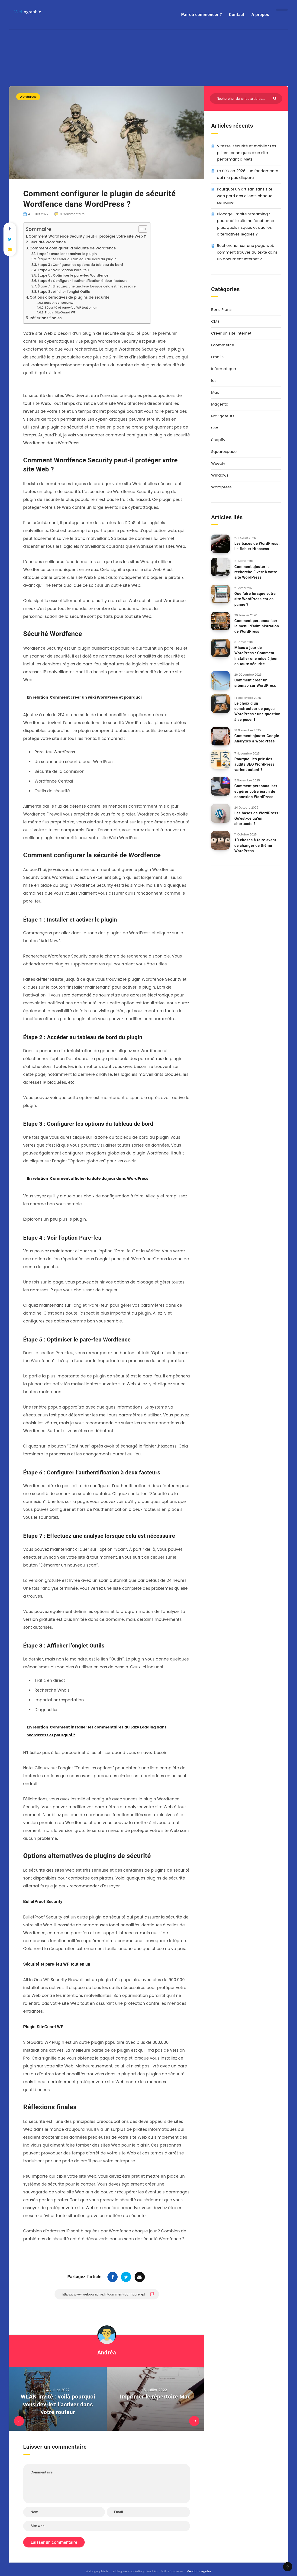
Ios (213, 338)
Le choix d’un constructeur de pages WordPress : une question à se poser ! (257, 668)
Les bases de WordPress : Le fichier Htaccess (257, 503)
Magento (219, 361)
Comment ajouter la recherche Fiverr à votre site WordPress (255, 529)
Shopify (218, 397)
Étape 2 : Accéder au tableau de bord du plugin (77, 216)
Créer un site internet (231, 290)
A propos (260, 14)
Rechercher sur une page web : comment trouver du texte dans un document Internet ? (247, 209)
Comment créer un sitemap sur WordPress (255, 640)
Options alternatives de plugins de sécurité (69, 254)
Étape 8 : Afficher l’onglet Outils (64, 249)
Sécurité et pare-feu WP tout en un (71, 265)
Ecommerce (222, 302)
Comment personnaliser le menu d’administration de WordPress (256, 583)
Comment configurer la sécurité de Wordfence (72, 205)
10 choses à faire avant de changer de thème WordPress (255, 802)
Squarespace (224, 409)
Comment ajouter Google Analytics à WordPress (256, 695)
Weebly (218, 420)
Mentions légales (199, 2528)
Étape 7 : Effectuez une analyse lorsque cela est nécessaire (87, 243)
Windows (219, 432)
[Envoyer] (275, 55)
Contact (237, 14)
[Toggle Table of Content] (140, 186)
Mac (215, 349)
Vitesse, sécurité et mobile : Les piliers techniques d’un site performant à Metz (246, 109)
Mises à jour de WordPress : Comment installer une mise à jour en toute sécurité (256, 613)
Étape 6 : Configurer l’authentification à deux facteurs (82, 238)
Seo (214, 385)
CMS (215, 278)
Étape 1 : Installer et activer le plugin (67, 211)
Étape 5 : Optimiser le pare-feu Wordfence (73, 233)
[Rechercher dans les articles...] (246, 56)
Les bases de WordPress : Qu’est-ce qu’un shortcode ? (257, 775)
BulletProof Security (59, 260)
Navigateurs (222, 373)
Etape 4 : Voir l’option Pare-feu (63, 227)
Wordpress (28, 54)
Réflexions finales (46, 275)
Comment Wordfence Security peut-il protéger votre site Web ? (87, 193)
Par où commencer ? (201, 14)
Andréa (106, 2310)
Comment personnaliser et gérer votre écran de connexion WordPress (255, 748)
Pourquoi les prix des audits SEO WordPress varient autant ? (254, 721)
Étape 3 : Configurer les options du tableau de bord (80, 222)
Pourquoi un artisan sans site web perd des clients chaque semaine (244, 153)
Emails (217, 314)
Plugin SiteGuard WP (60, 269)
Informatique (223, 326)
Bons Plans (221, 267)
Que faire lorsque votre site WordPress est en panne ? (255, 556)
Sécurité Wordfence (47, 199)
